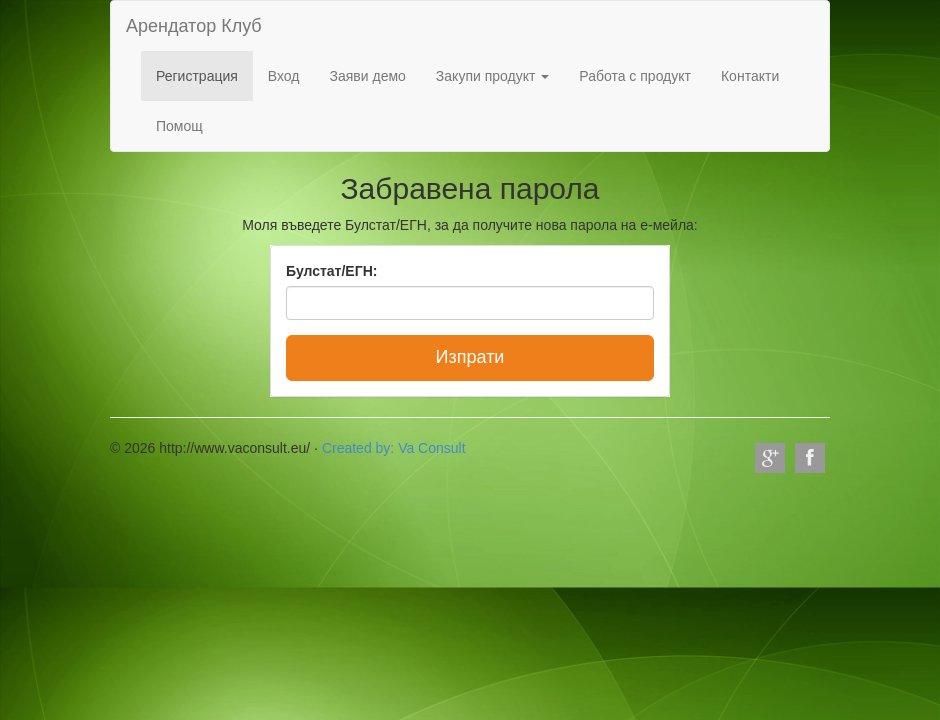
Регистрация (197, 76)
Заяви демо (368, 76)
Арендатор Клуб (194, 26)
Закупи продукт (492, 76)
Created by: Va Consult (394, 448)
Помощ (179, 126)
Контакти (750, 76)
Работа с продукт (635, 76)
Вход (284, 76)
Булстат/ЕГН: (331, 271)
